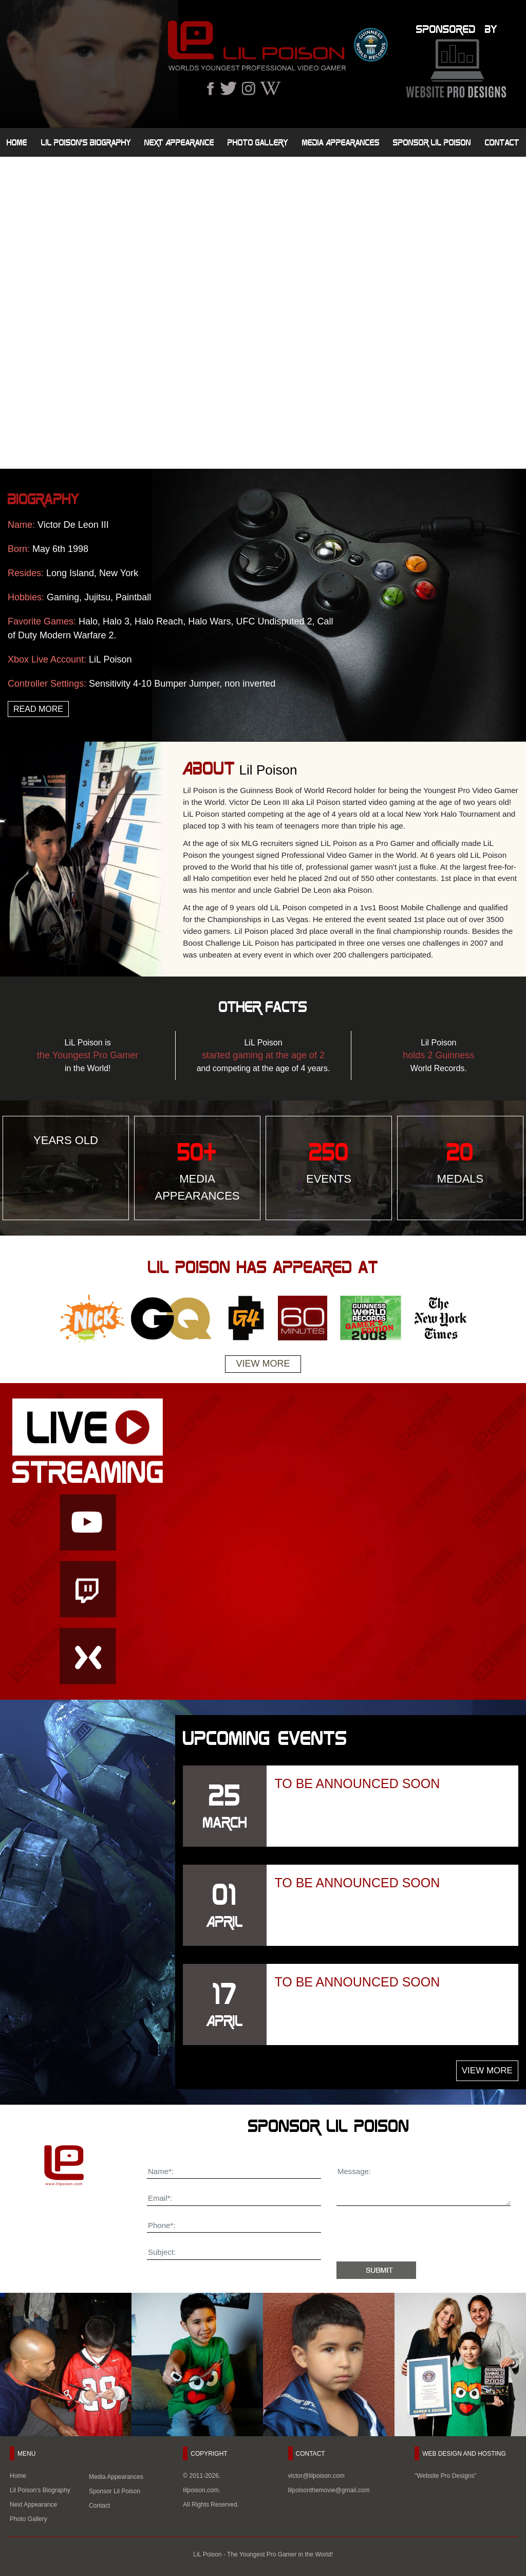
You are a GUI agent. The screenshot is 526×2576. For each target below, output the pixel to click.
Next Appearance (179, 142)
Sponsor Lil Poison (432, 142)
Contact (502, 142)
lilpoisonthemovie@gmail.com (329, 2490)
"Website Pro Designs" (445, 2475)
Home (17, 142)
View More (263, 1363)
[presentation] (414, 2236)
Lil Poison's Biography (86, 142)
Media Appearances (341, 142)
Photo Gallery (258, 142)
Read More (38, 709)
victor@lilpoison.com (316, 2475)
